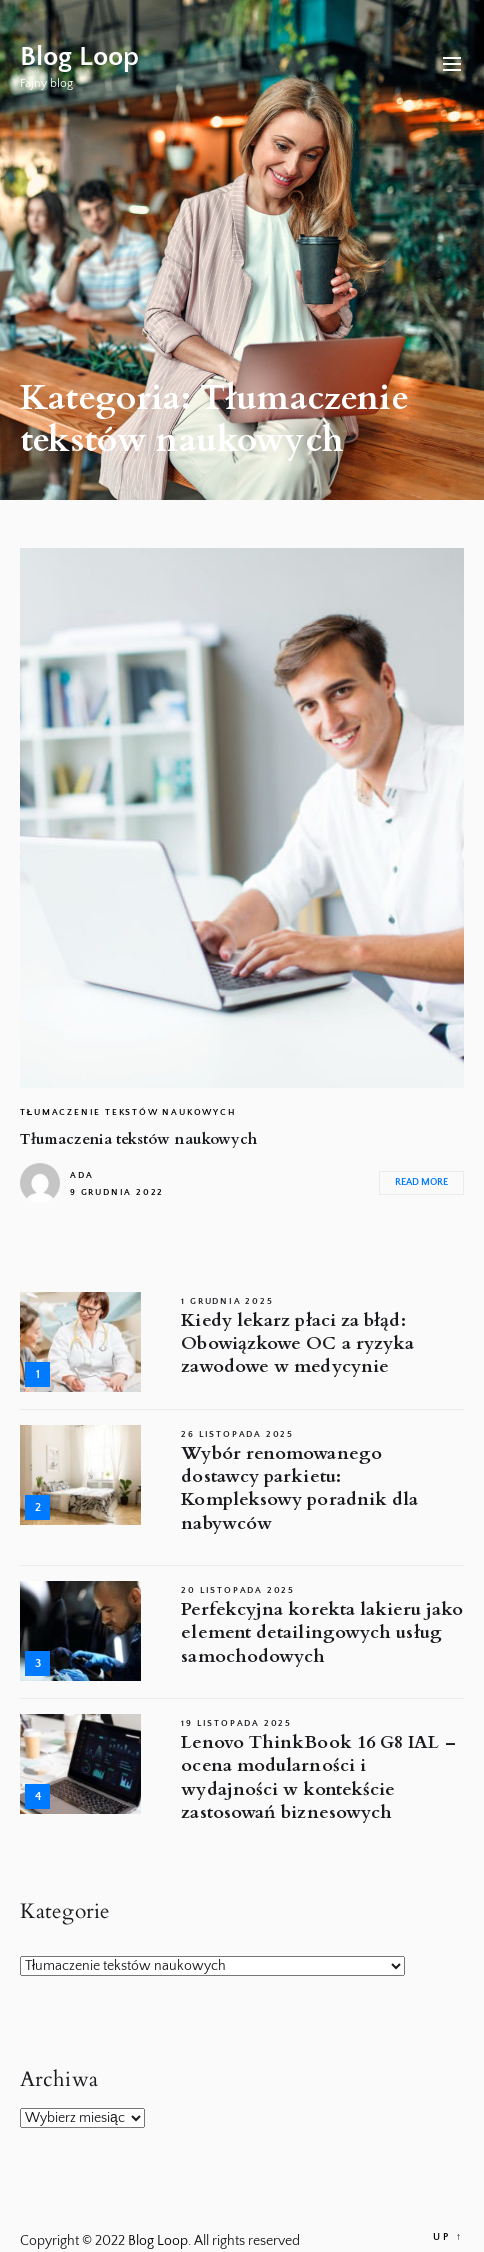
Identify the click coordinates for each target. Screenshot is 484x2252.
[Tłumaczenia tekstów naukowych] (242, 818)
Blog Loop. (161, 2241)
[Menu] (452, 66)
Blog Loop (79, 56)
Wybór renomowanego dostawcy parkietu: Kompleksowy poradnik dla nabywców (299, 1488)
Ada (81, 1175)
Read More (421, 1182)
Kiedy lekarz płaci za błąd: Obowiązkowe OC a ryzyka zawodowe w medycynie (297, 1344)
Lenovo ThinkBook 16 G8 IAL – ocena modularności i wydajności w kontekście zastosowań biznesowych (318, 1777)
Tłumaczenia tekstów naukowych (138, 1139)
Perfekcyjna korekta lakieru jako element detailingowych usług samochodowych (322, 1633)
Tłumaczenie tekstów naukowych (128, 1112)
